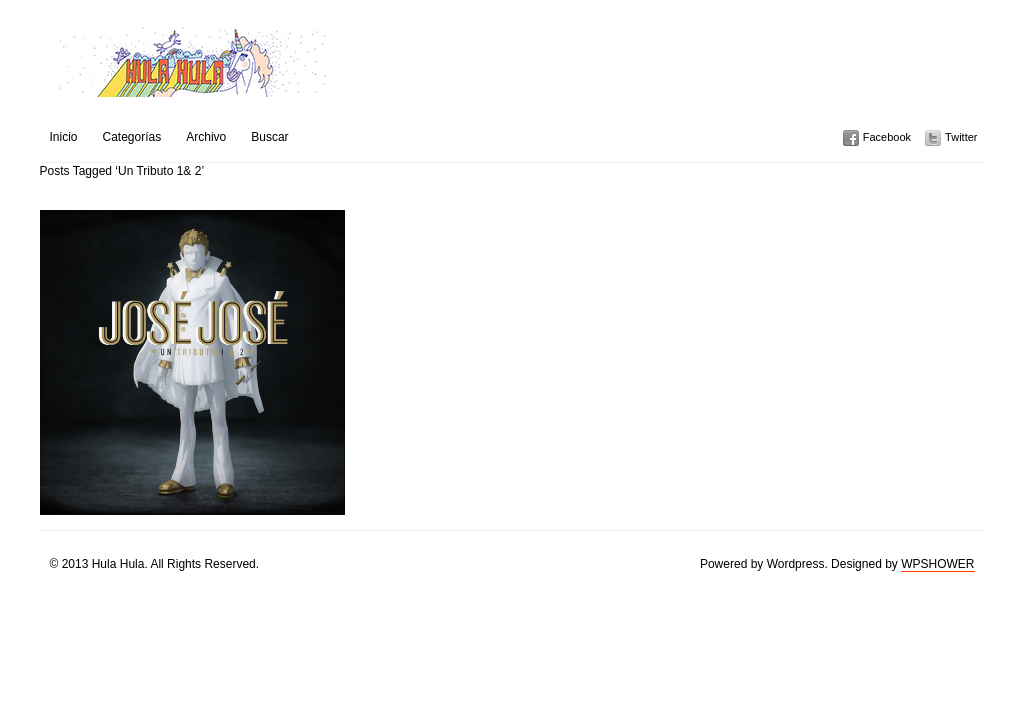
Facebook (887, 137)
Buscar (269, 137)
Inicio (64, 137)
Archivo (206, 137)
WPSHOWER (937, 564)
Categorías (132, 137)
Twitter (961, 137)
